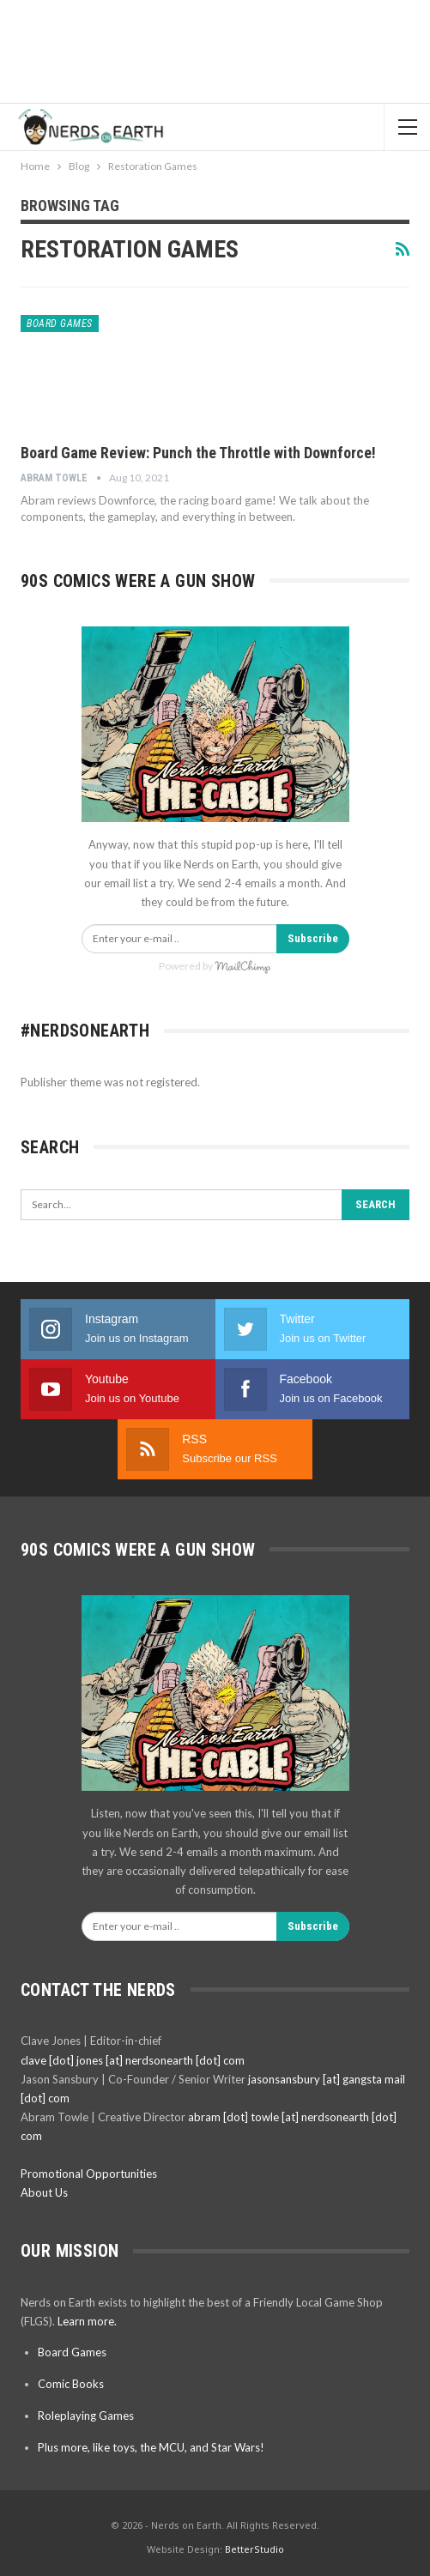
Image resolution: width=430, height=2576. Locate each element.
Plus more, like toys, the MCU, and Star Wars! (151, 2447)
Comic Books (71, 2384)
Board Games (60, 323)
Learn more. (87, 2321)
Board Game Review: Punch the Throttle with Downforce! (198, 453)
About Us (44, 2192)
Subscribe (313, 938)
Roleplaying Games (86, 2415)
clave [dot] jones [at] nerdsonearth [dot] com (133, 2060)
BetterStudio (254, 2549)
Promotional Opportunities (89, 2173)
